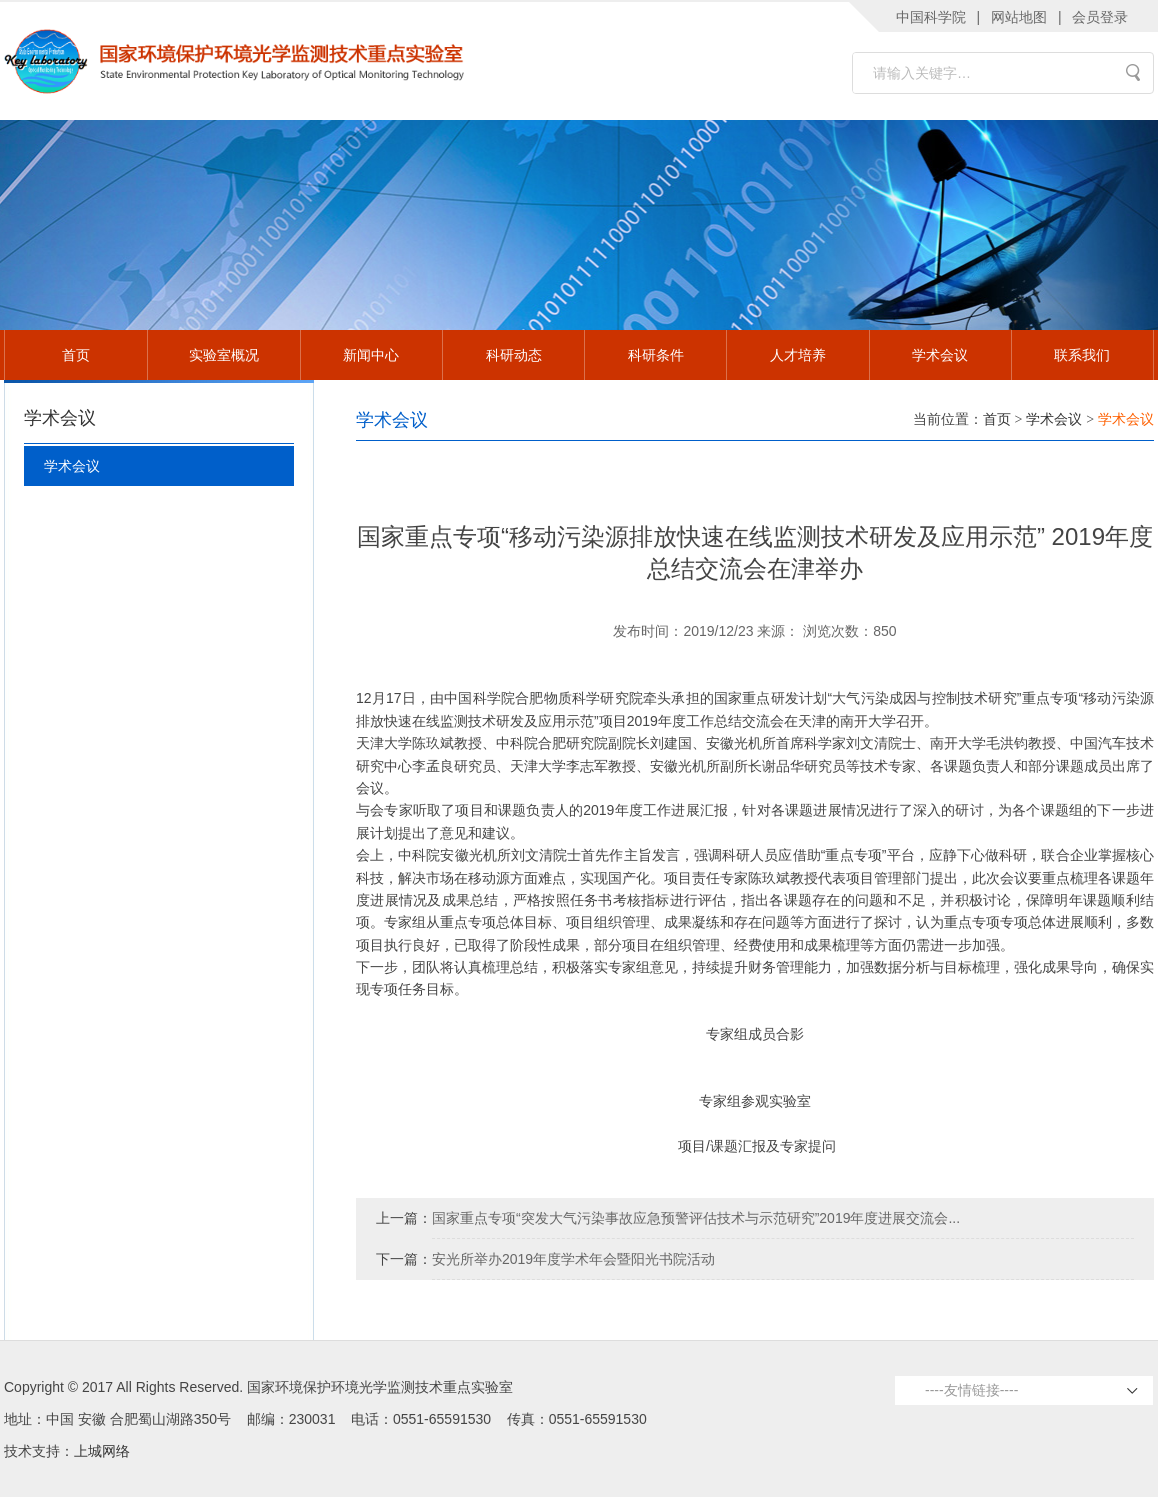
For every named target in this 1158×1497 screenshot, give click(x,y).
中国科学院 (931, 17)
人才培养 (798, 355)
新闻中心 (371, 355)
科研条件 (656, 355)
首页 (76, 355)
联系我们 (1082, 355)
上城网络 (102, 1451)
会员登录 (1100, 17)
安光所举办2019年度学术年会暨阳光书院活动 (573, 1259)
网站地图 (1019, 17)
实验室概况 (224, 355)
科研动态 (514, 355)
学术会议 (940, 355)
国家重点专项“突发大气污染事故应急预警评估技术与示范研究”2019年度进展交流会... (696, 1218)
